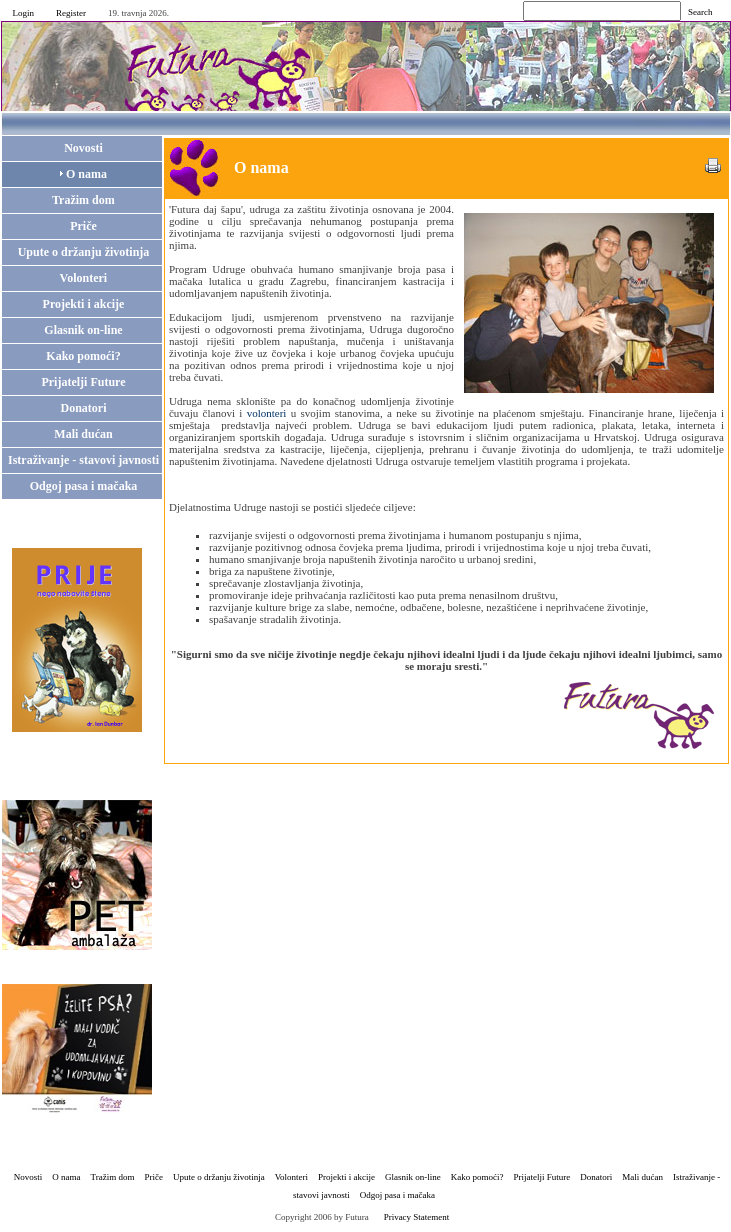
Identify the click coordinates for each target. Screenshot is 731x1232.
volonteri (267, 413)
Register (71, 13)
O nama (66, 1177)
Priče (153, 1177)
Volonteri (291, 1177)
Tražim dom (113, 1177)
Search (700, 12)
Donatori (596, 1177)
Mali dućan (642, 1177)
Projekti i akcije (346, 1177)
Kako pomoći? (477, 1177)
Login (24, 13)
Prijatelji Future (542, 1177)
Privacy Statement (417, 1217)
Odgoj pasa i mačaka (397, 1195)
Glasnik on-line (413, 1177)
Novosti (28, 1177)
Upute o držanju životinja (219, 1177)
